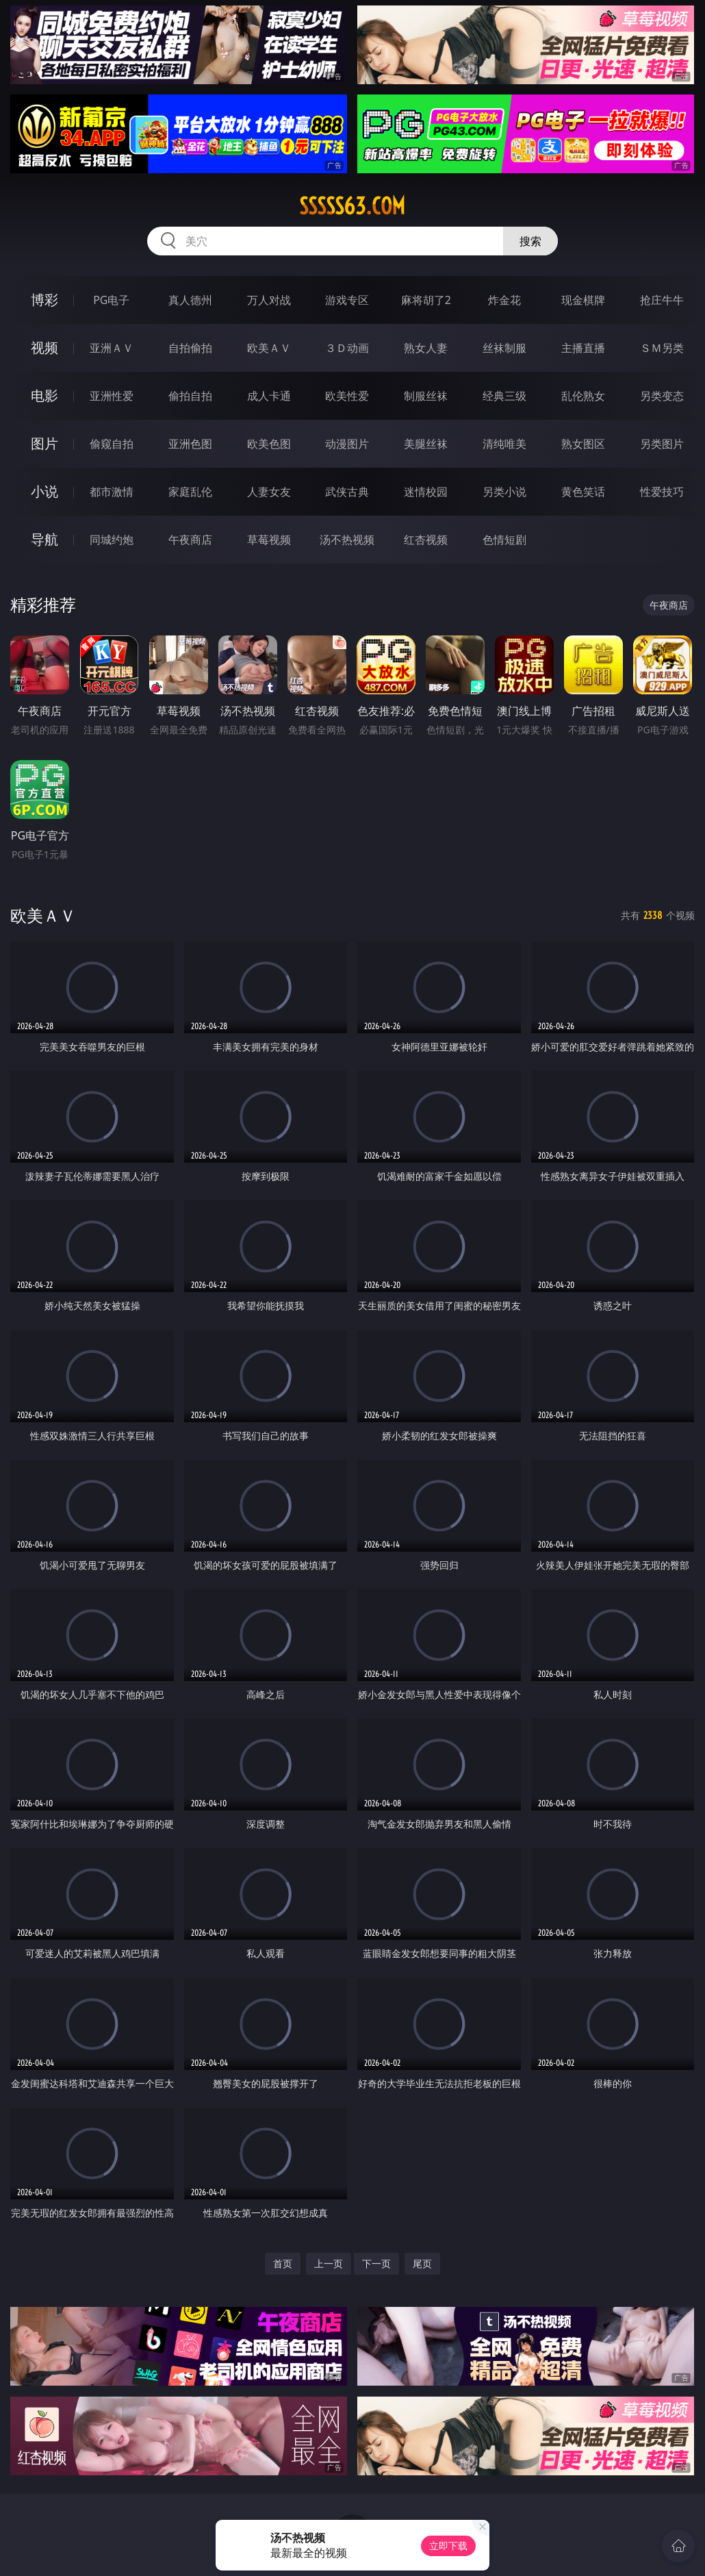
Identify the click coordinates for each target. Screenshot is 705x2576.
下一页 (376, 2263)
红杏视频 (426, 539)
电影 (44, 395)
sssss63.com (352, 206)
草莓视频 (269, 539)
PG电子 (111, 299)
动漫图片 (347, 443)
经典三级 (504, 395)
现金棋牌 (583, 299)
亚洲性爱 (111, 395)
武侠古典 (347, 491)
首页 (282, 2263)
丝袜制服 (504, 347)
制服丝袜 (426, 395)
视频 (44, 347)
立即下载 (448, 2545)
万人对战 (269, 299)
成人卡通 (269, 395)
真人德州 (190, 299)
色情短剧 (504, 539)
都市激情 (111, 491)
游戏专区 (347, 299)
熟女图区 (583, 443)
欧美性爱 (347, 395)
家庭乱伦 (190, 491)
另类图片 (662, 443)
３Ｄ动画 (347, 347)
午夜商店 (190, 539)
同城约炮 (111, 539)
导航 (44, 539)
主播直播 (583, 347)
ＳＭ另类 (662, 347)
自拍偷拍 (190, 347)
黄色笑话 (583, 491)
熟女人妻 (426, 347)
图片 (44, 443)
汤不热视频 (347, 539)
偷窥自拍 (111, 443)
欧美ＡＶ (269, 347)
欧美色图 (269, 443)
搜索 (530, 241)
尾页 (422, 2263)
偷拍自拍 (190, 395)
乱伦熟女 (583, 395)
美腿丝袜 (426, 443)
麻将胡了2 (426, 299)
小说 (44, 491)
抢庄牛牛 (662, 299)
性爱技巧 (662, 491)
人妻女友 (269, 491)
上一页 (328, 2263)
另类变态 (662, 395)
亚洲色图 (190, 443)
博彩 (44, 299)
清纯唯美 (504, 443)
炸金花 (504, 299)
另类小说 (504, 491)
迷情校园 (426, 491)
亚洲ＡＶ (111, 347)
